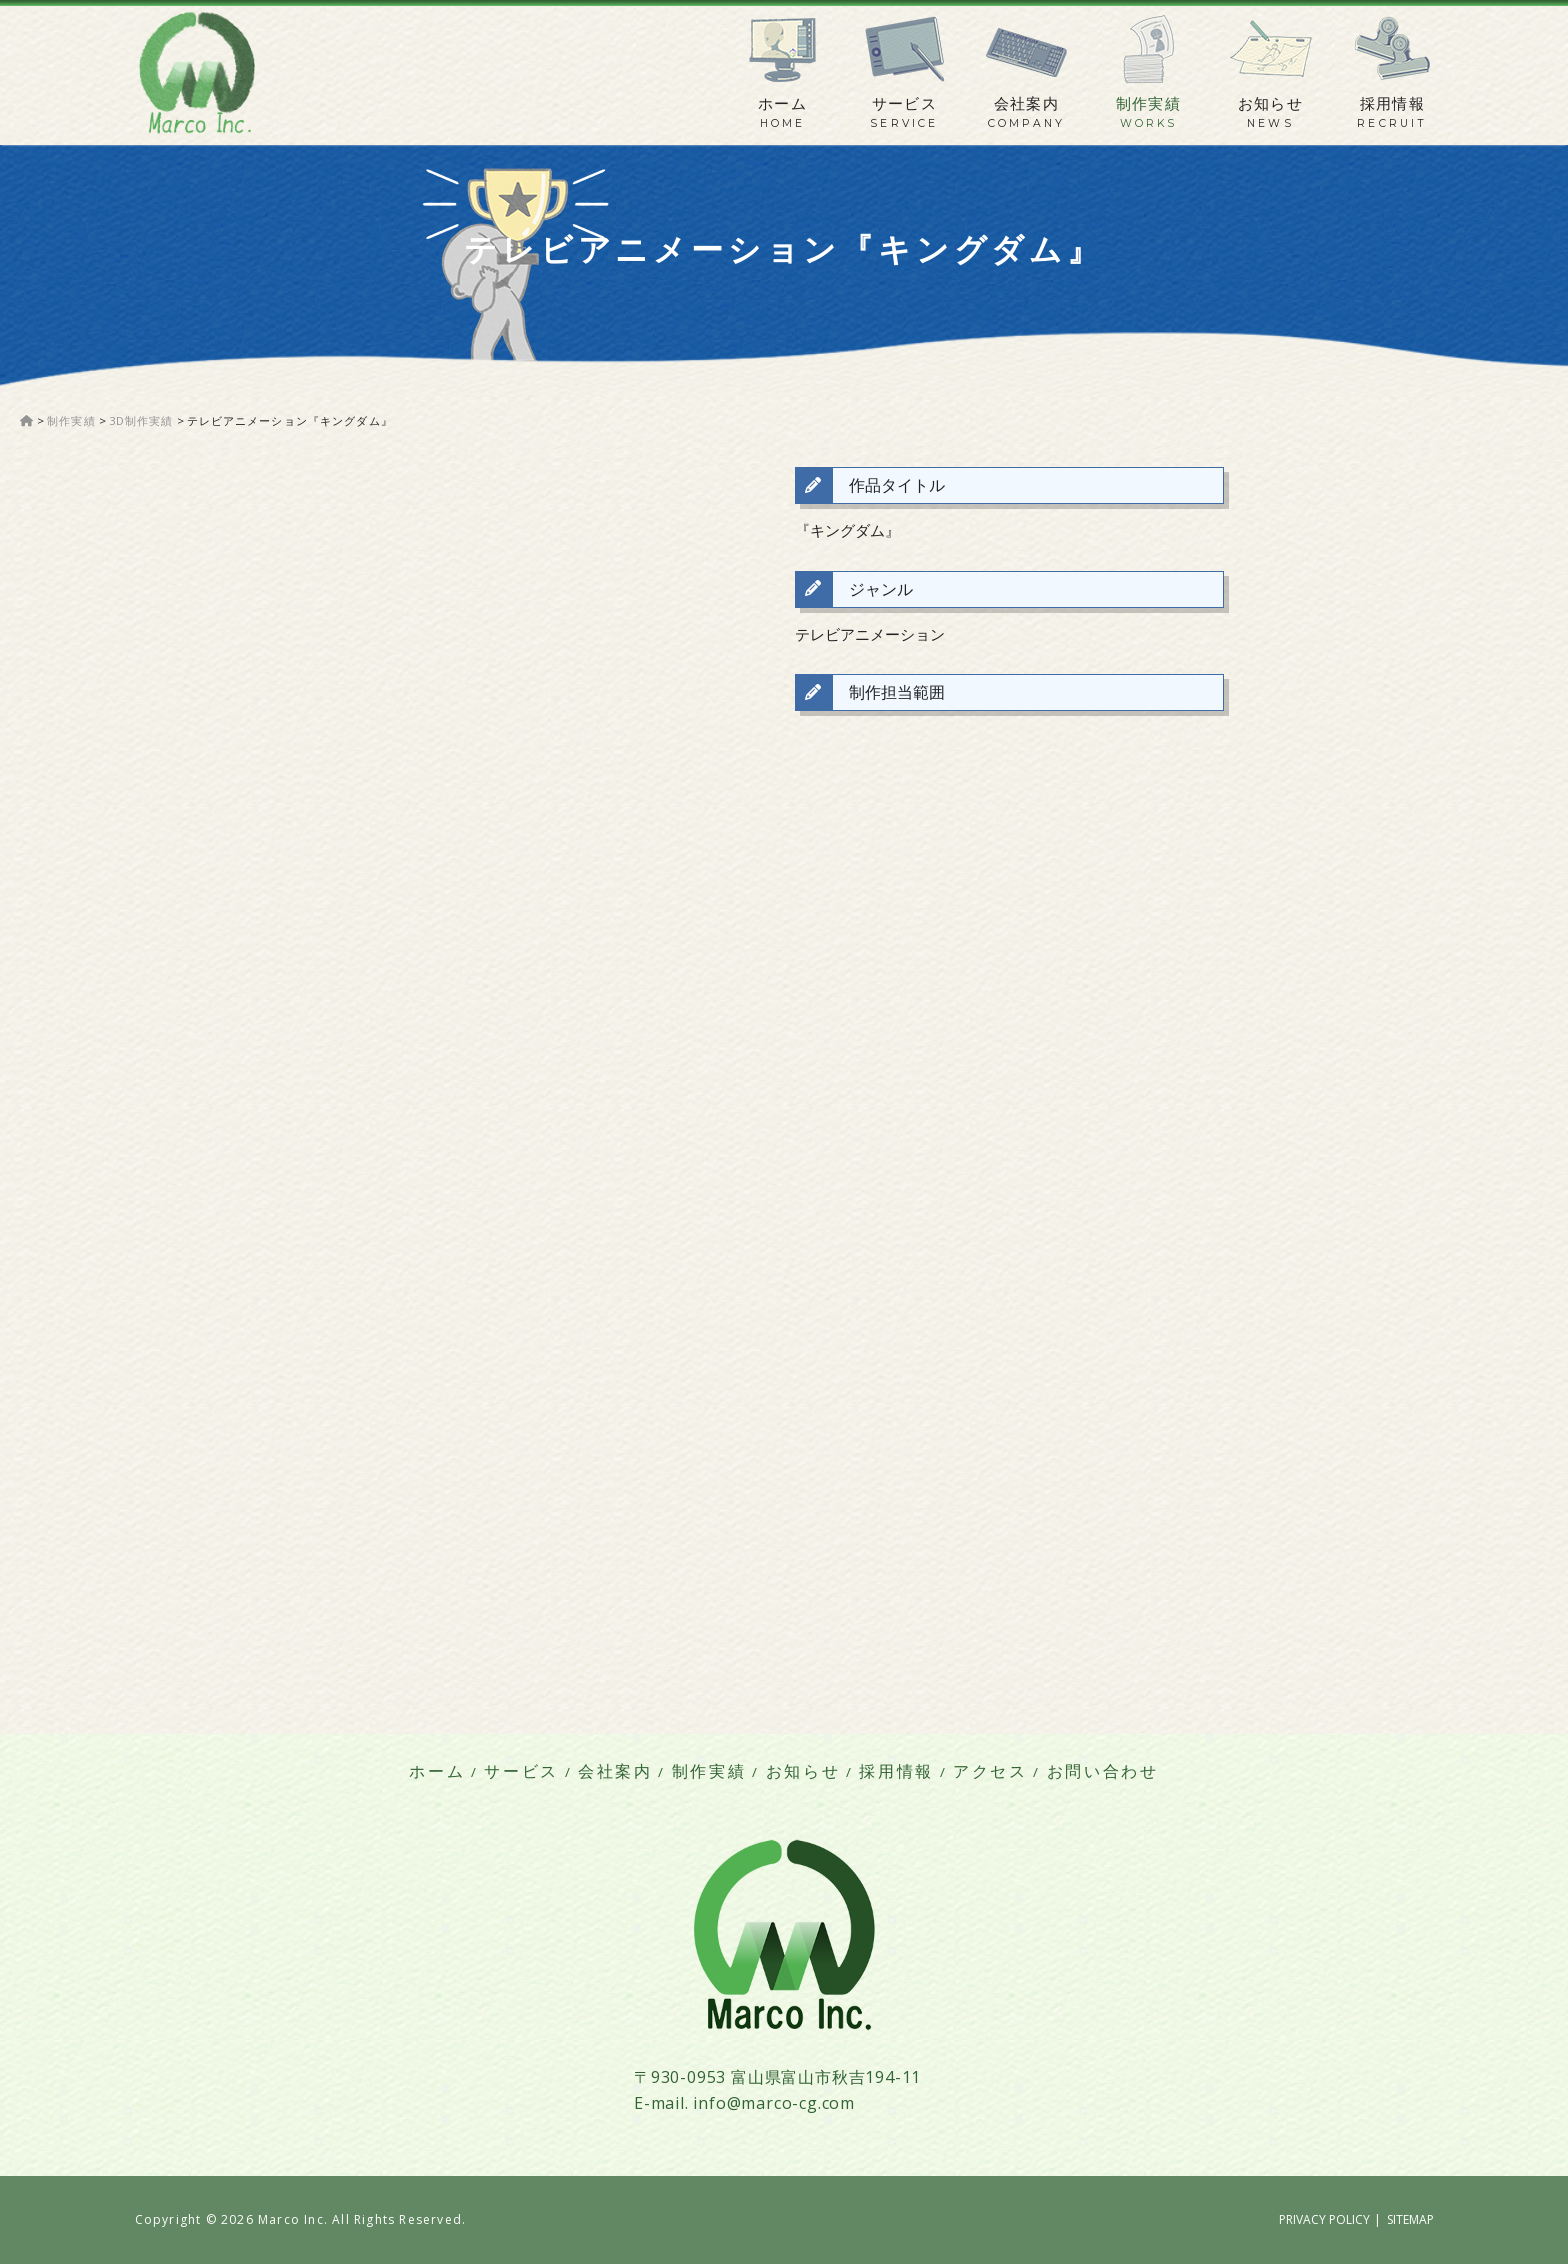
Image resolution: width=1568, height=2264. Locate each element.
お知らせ (1271, 104)
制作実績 (1149, 104)
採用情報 (1393, 104)
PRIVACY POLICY (1324, 2219)
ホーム (782, 104)
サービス (905, 104)
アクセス (990, 1771)
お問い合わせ (1103, 1771)
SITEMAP (1410, 2219)
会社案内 (1027, 104)
